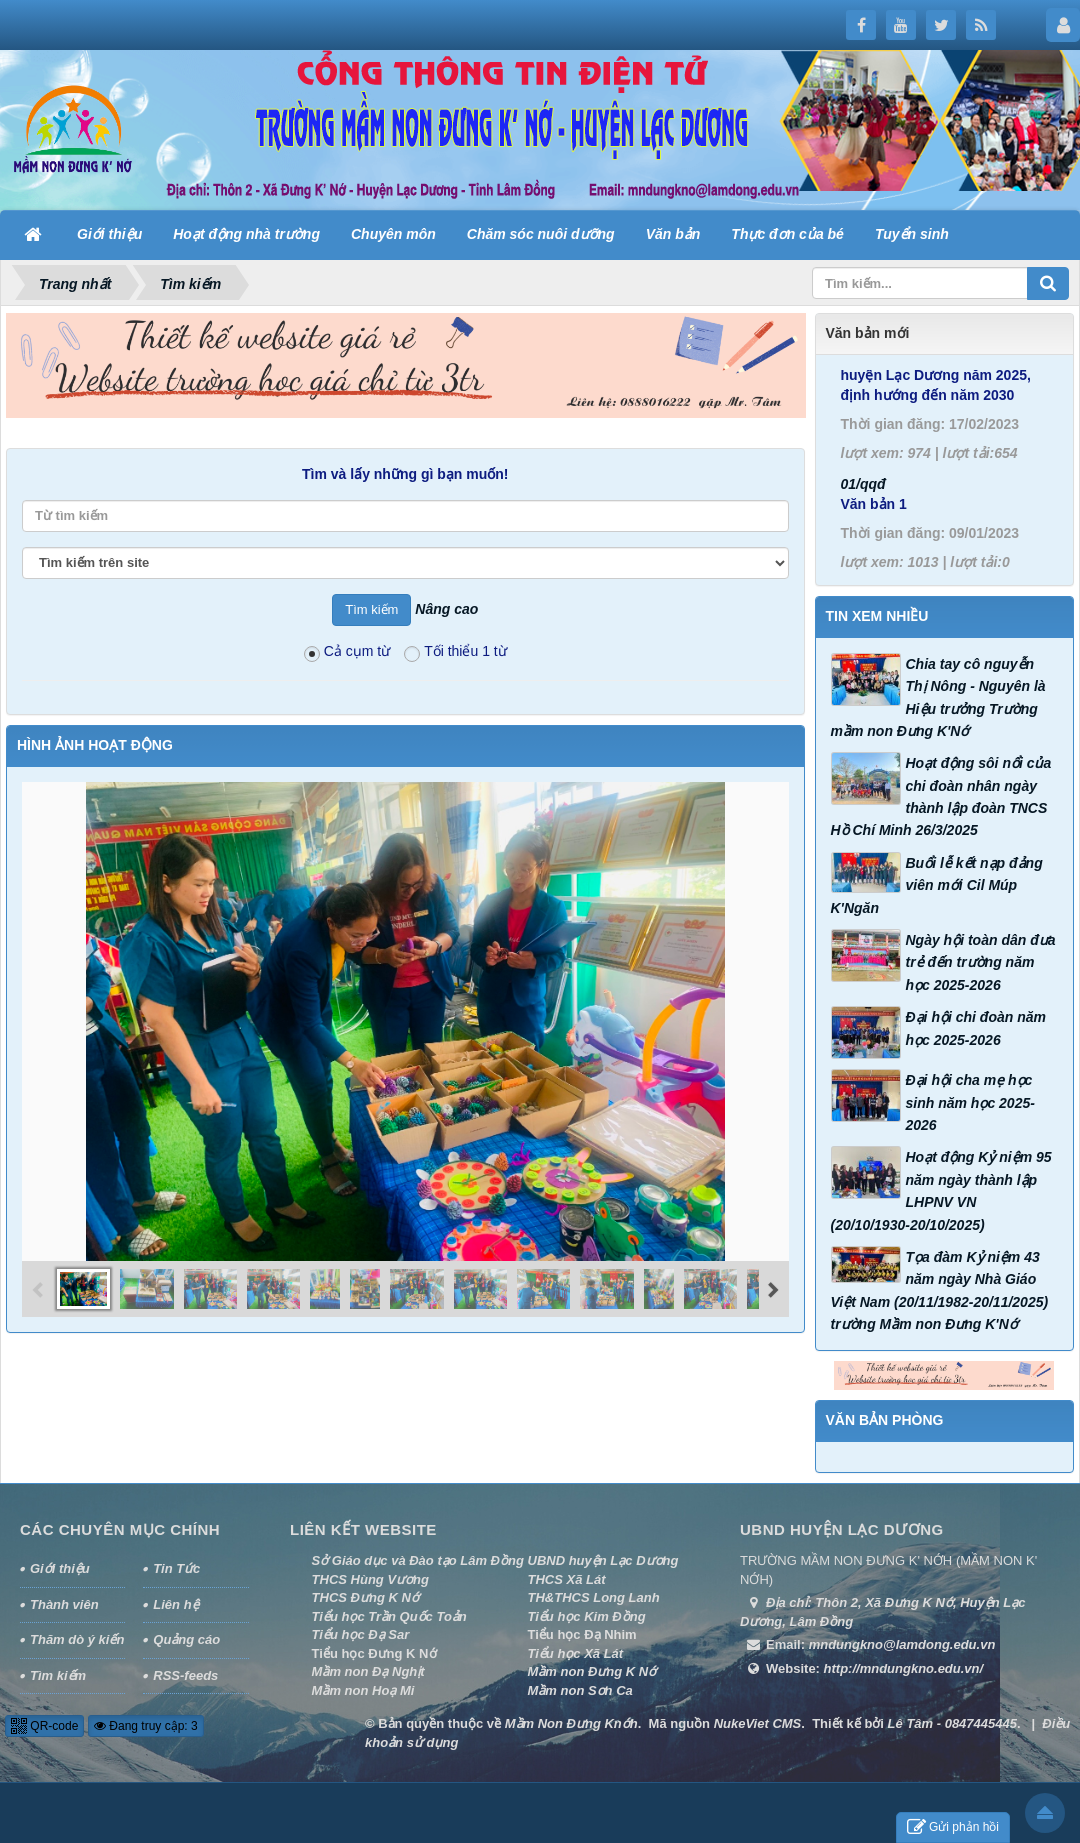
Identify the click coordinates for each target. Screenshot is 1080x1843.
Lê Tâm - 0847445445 (952, 1723)
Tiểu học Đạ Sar (361, 1634)
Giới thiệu (60, 1568)
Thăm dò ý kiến (77, 1639)
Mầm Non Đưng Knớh (571, 1723)
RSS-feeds (185, 1675)
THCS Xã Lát (567, 1579)
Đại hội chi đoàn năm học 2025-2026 (976, 1028)
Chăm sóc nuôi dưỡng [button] (541, 234)
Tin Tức (176, 1568)
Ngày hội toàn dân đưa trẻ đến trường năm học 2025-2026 (981, 962)
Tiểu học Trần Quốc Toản (389, 1616)
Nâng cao (446, 609)
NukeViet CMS (758, 1723)
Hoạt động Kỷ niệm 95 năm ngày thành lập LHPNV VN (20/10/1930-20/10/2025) (941, 1190)
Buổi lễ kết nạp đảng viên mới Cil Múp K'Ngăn (937, 885)
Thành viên (64, 1604)
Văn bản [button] (673, 234)
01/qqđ (863, 535)
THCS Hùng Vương (370, 1579)
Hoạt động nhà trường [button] (246, 234)
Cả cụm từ (347, 652)
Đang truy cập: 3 (146, 1726)
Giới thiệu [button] (109, 234)
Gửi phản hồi (953, 1827)
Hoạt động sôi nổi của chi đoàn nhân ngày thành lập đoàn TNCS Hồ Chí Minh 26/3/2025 (941, 796)
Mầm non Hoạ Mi (363, 1690)
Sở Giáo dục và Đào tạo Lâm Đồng (418, 1560)
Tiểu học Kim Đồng (587, 1616)
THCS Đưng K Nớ (365, 1597)
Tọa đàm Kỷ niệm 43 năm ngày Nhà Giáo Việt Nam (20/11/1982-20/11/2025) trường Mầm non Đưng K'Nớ (940, 1290)
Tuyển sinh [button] (912, 234)
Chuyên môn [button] (393, 234)
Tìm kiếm (58, 1675)
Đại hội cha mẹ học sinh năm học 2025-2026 (970, 1102)
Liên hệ (175, 1604)
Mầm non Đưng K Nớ (592, 1671)
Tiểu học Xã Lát (576, 1653)
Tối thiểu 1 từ (455, 652)
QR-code (44, 1726)
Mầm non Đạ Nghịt (368, 1671)
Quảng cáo (186, 1639)
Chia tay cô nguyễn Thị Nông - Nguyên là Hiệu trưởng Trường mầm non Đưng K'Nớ (938, 697)
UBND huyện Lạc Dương (603, 1560)
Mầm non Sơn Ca (580, 1690)
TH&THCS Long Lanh (594, 1597)
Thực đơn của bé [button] (787, 234)
